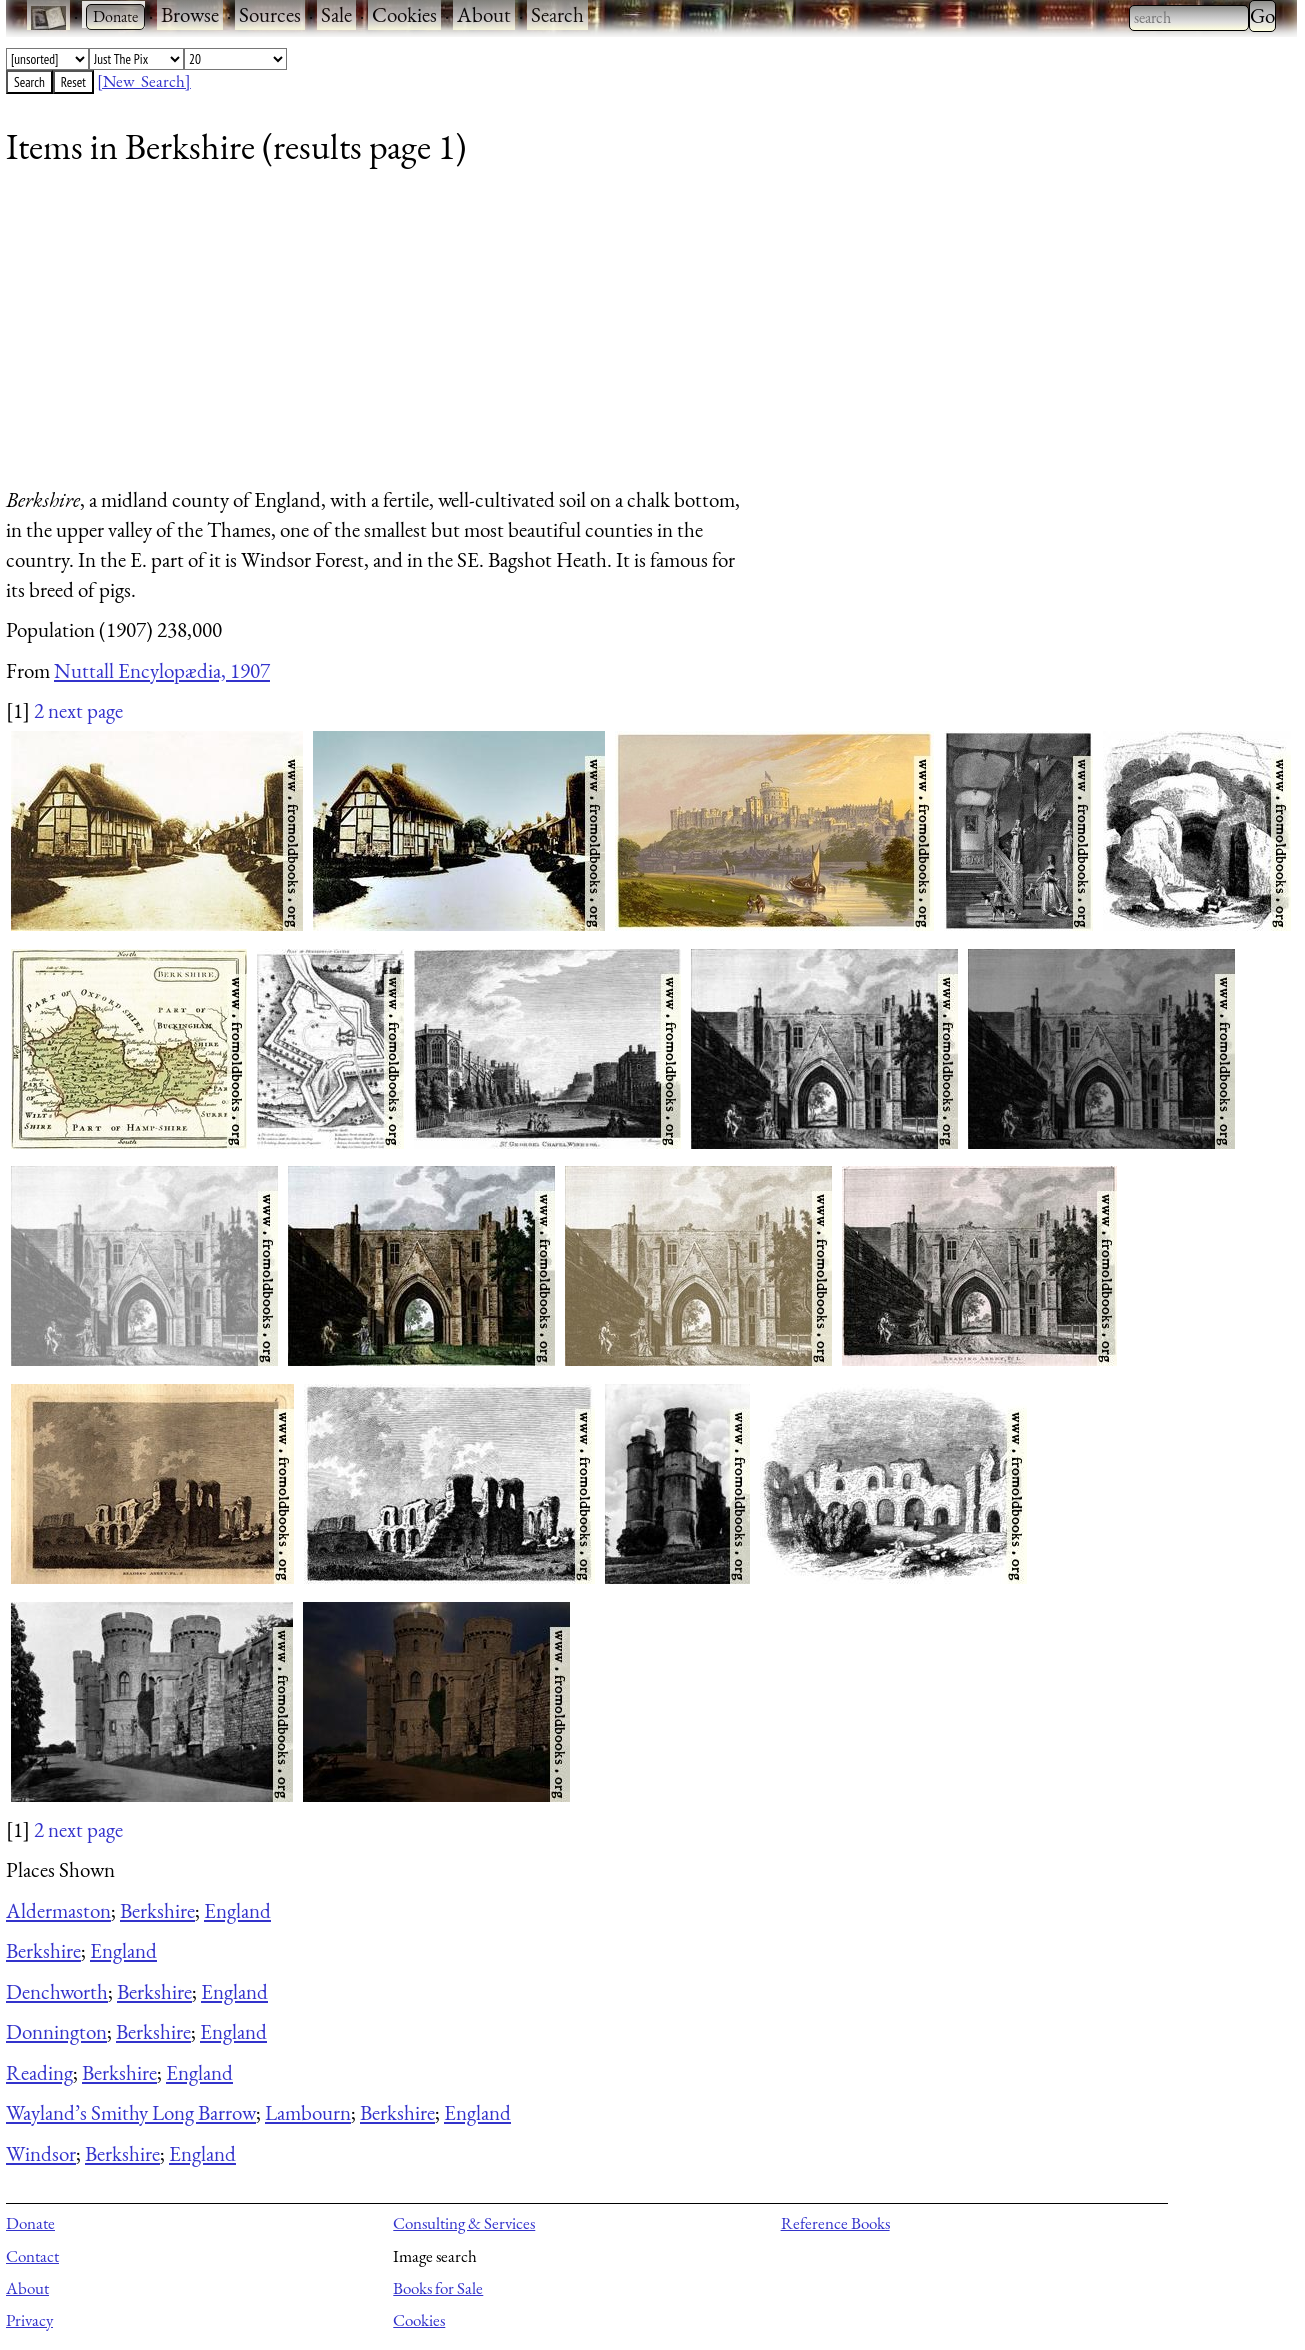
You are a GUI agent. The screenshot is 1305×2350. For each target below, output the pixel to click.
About (484, 14)
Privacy (29, 2320)
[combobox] (1189, 18)
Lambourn (308, 2112)
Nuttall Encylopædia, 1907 (162, 670)
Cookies (404, 14)
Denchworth (57, 1991)
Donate (30, 2223)
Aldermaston (58, 1910)
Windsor (41, 2153)
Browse (190, 14)
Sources (270, 14)
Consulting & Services (464, 2223)
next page (85, 710)
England (237, 1910)
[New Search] (144, 81)
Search (557, 14)
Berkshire (157, 1910)
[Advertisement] (606, 335)
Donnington (56, 2031)
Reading (39, 2072)
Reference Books (835, 2223)
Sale (336, 14)
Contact (32, 2256)
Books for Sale (438, 2288)
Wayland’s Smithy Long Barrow (131, 2112)
